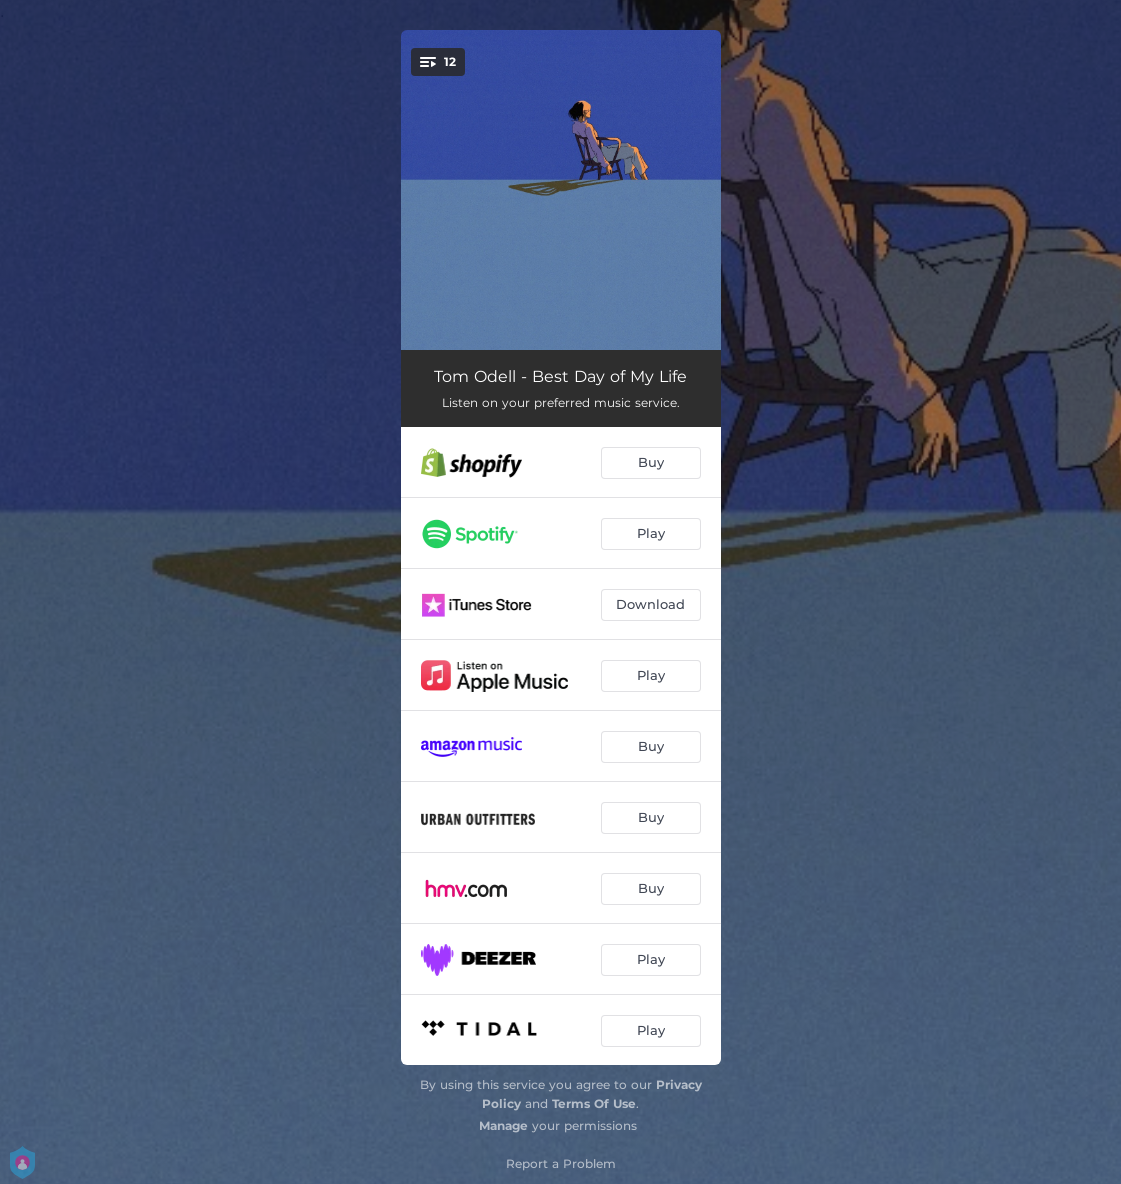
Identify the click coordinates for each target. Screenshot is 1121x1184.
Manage (503, 1125)
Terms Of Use (594, 1103)
